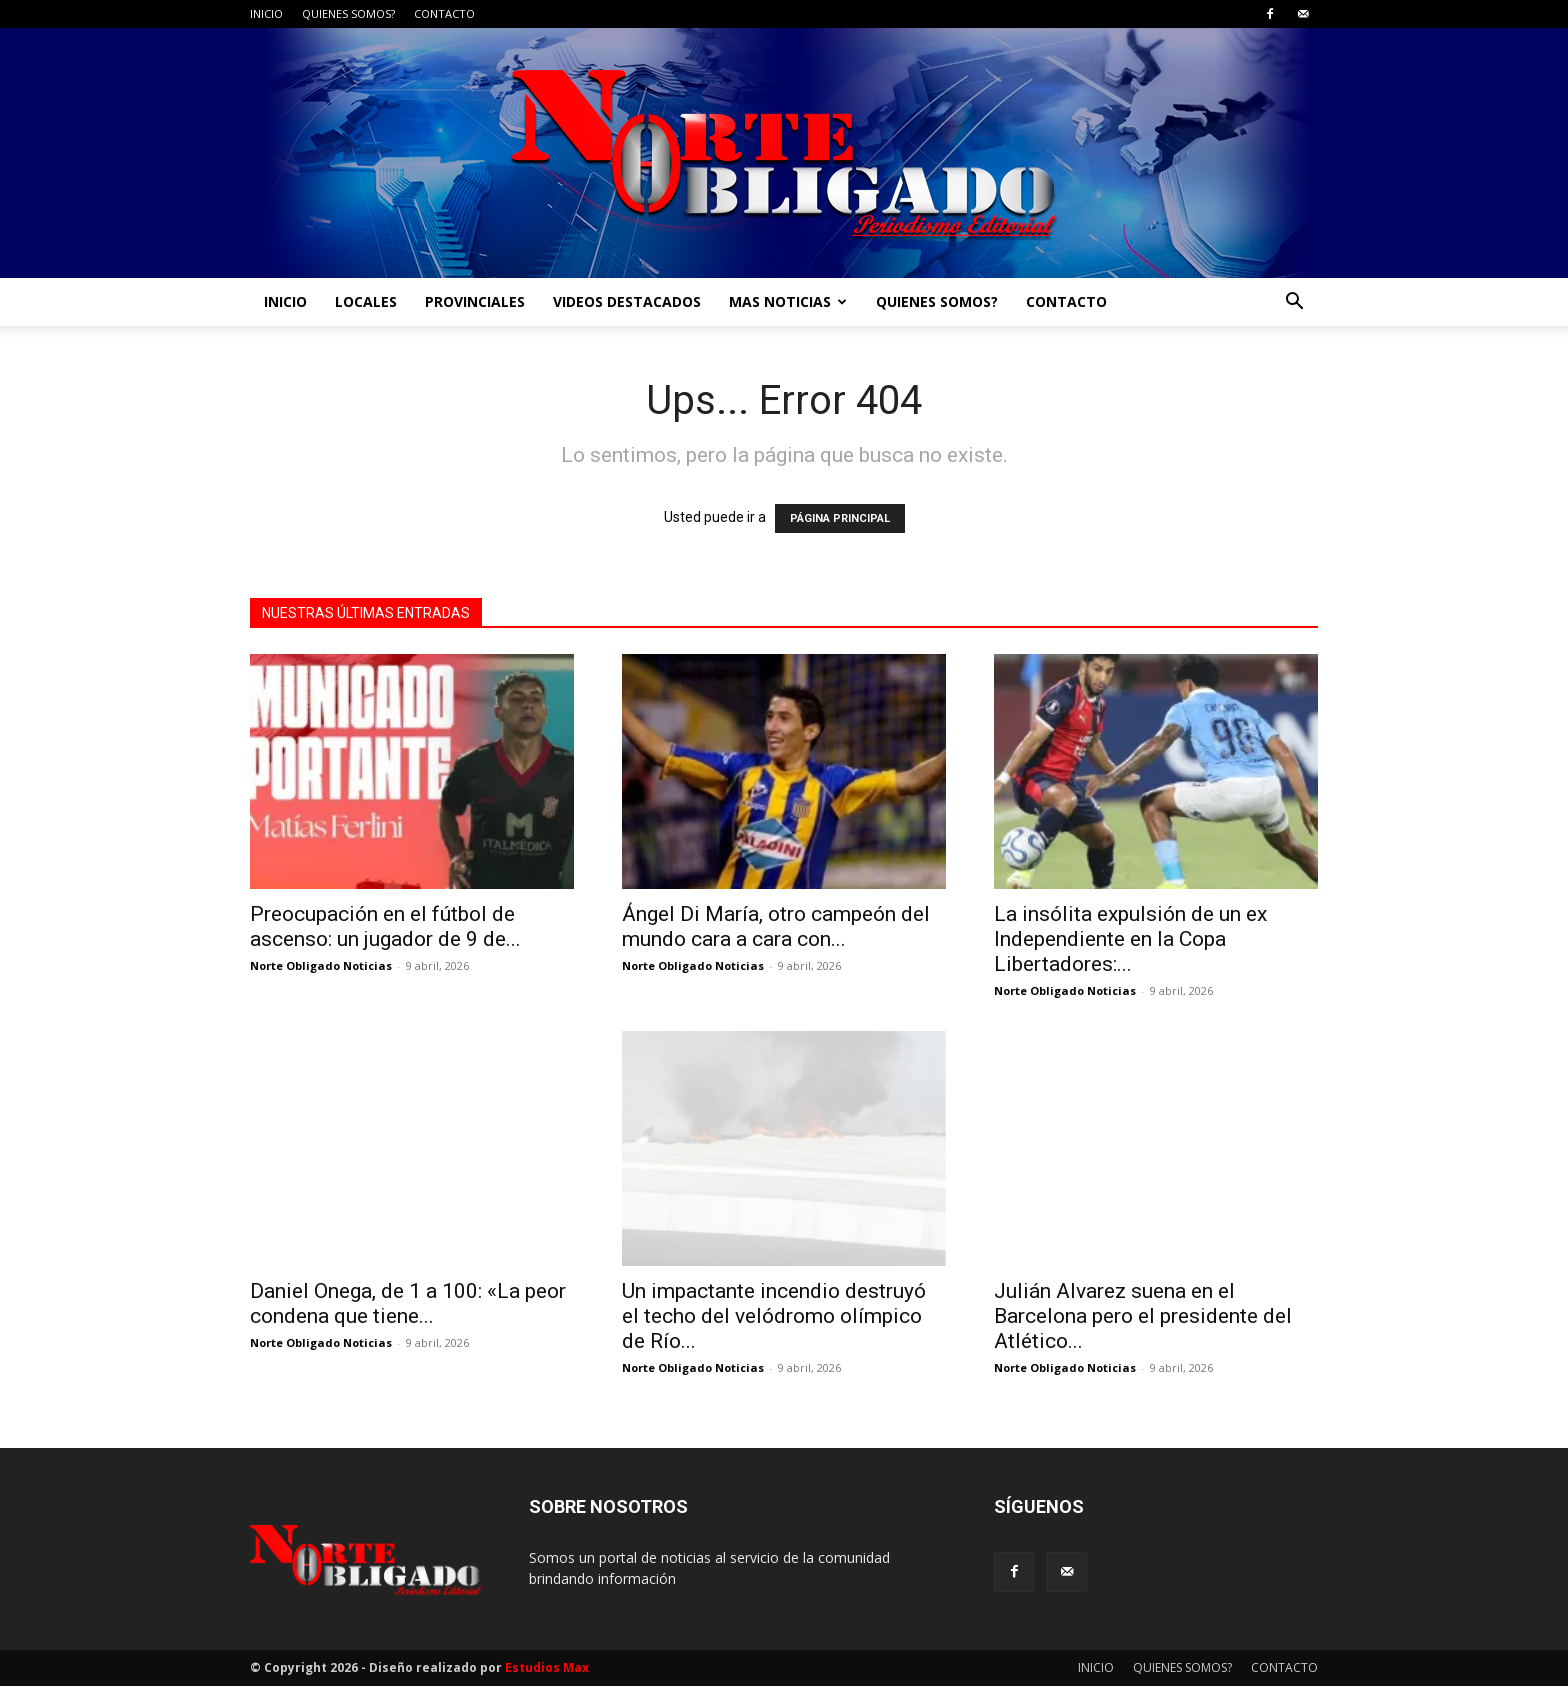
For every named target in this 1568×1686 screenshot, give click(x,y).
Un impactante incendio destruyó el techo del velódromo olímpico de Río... (774, 1316)
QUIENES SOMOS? (348, 13)
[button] (1294, 303)
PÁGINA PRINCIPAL (840, 518)
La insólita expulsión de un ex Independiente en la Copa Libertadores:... (1130, 939)
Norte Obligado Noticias (321, 965)
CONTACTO (444, 13)
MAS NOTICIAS (788, 301)
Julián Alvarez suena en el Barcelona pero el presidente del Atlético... (1143, 1316)
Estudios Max (547, 1667)
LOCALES (366, 301)
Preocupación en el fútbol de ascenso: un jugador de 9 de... (385, 926)
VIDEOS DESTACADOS (627, 301)
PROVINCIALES (475, 301)
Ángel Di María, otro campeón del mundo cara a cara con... (776, 926)
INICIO (266, 13)
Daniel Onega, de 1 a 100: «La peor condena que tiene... (408, 1303)
